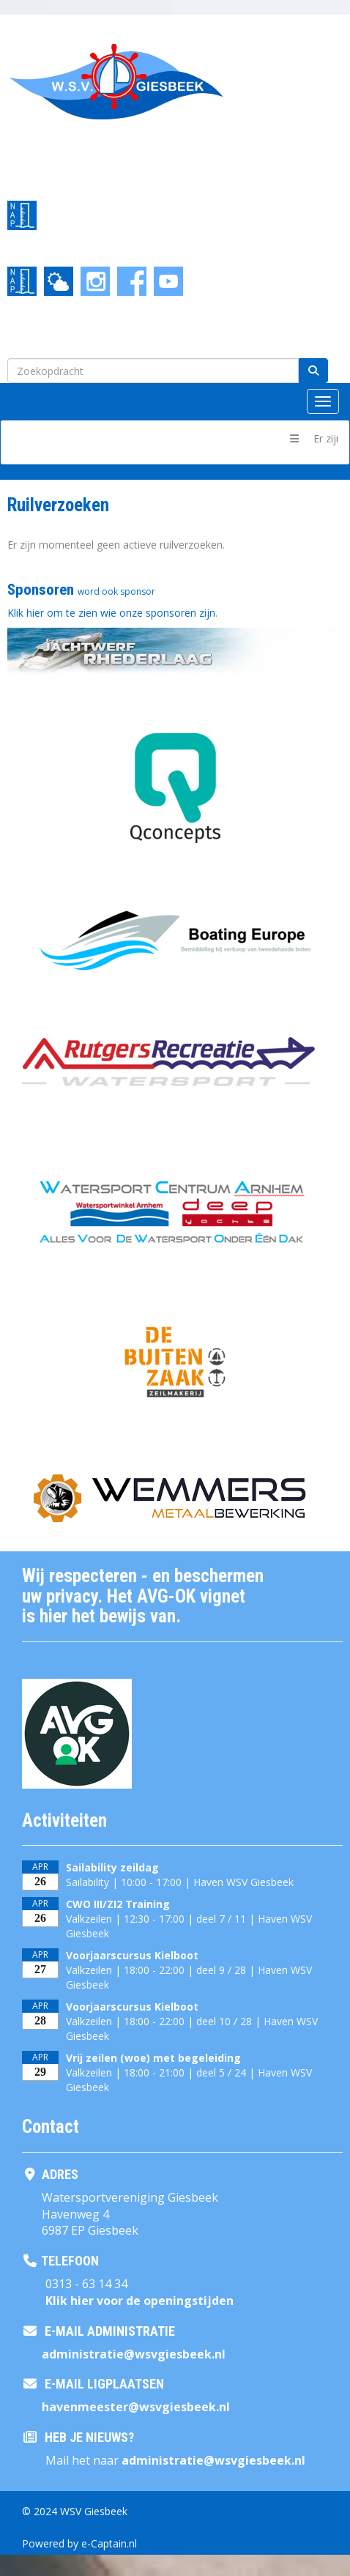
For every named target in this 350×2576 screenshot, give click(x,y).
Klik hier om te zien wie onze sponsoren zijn (111, 613)
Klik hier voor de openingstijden (139, 2301)
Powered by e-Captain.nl (79, 2543)
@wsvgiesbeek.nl (134, 2354)
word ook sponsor (116, 591)
